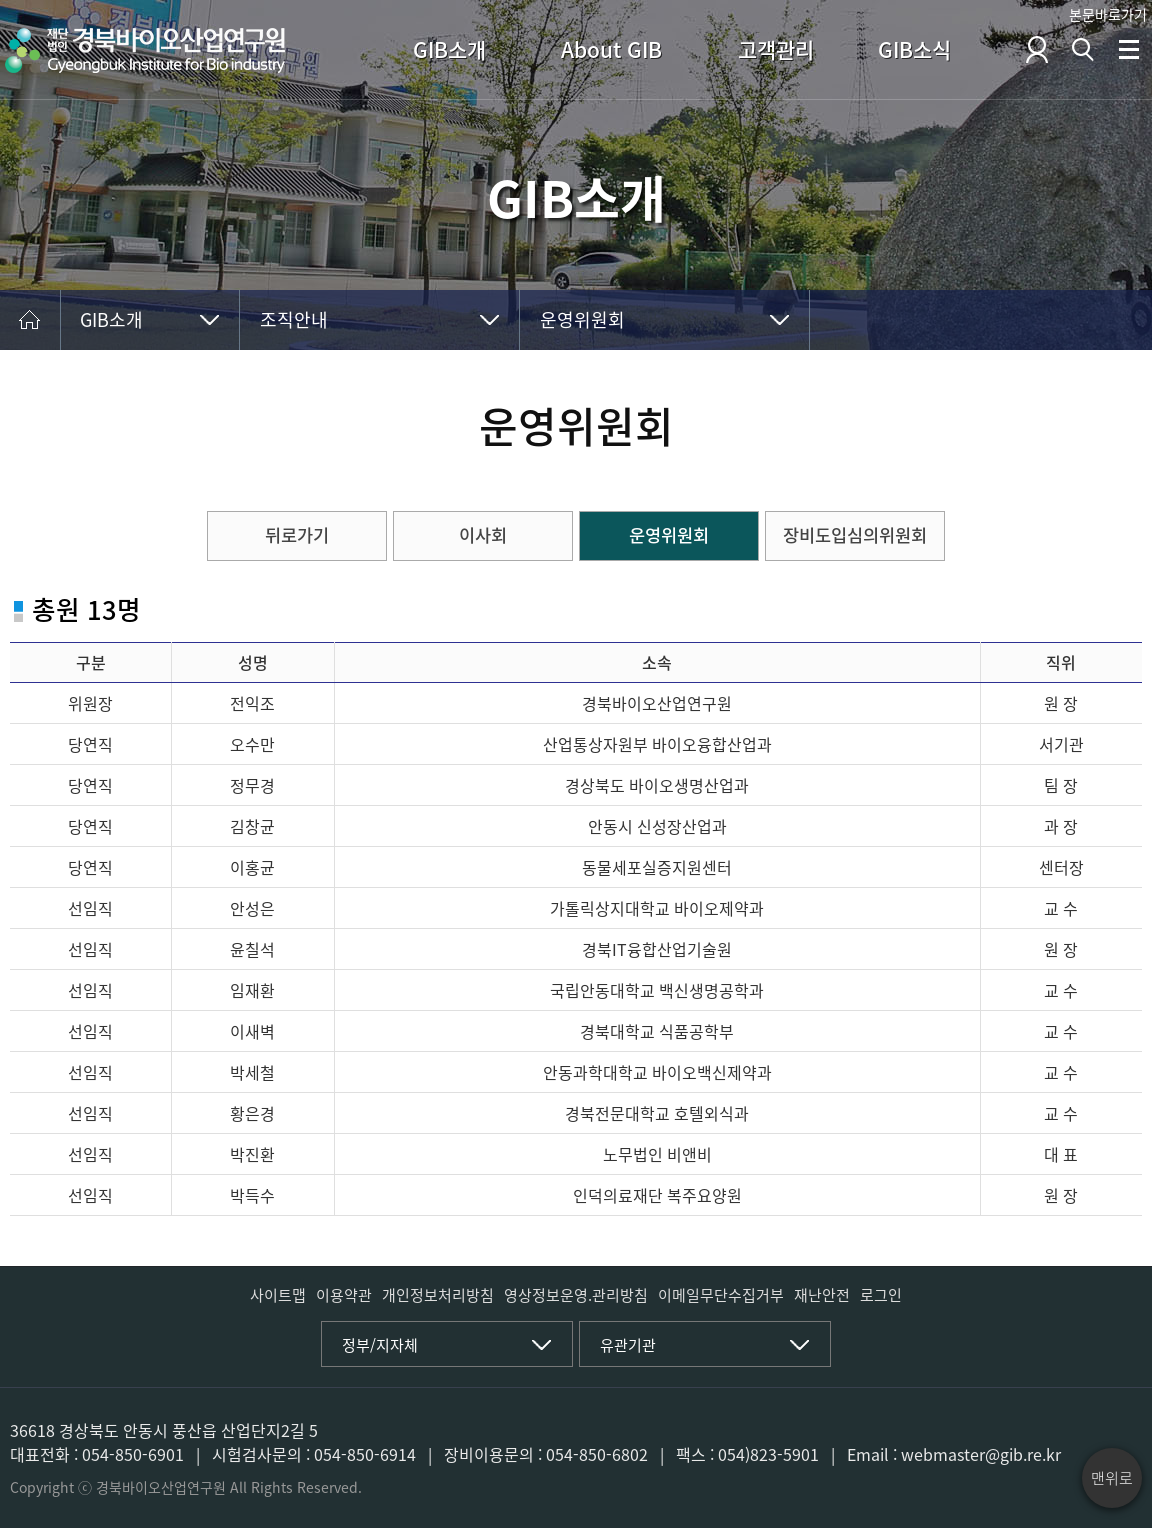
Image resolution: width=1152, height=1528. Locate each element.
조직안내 (294, 319)
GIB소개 (449, 49)
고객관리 (776, 49)
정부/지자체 (380, 1345)
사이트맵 (278, 1295)
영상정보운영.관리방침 (576, 1295)
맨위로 (1112, 1478)
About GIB (611, 49)
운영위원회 (582, 319)
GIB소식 (914, 49)
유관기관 (628, 1345)
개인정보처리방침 (438, 1295)
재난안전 (822, 1295)
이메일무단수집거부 (721, 1295)
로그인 (881, 1295)
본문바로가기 (1108, 14)
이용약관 (344, 1295)
